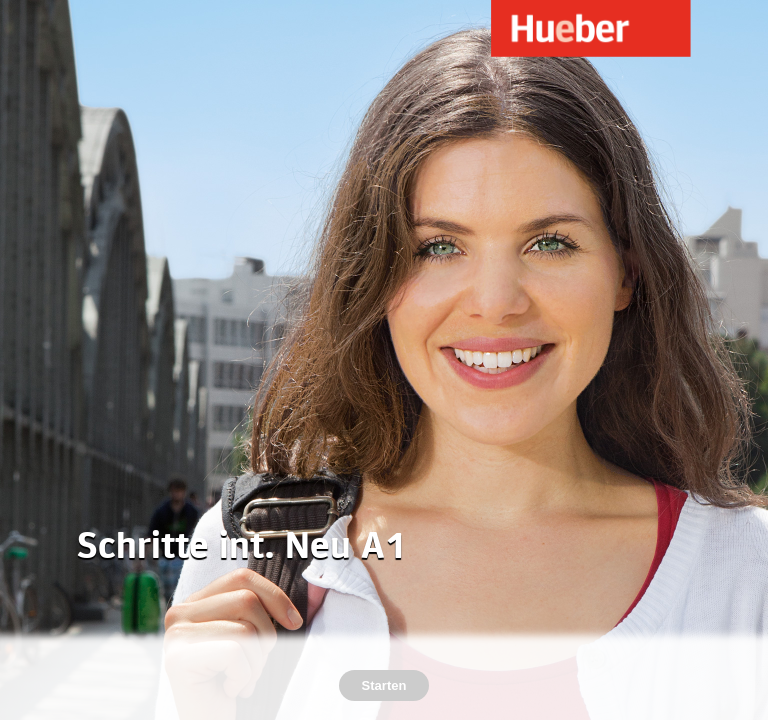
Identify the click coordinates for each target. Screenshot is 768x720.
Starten (384, 685)
